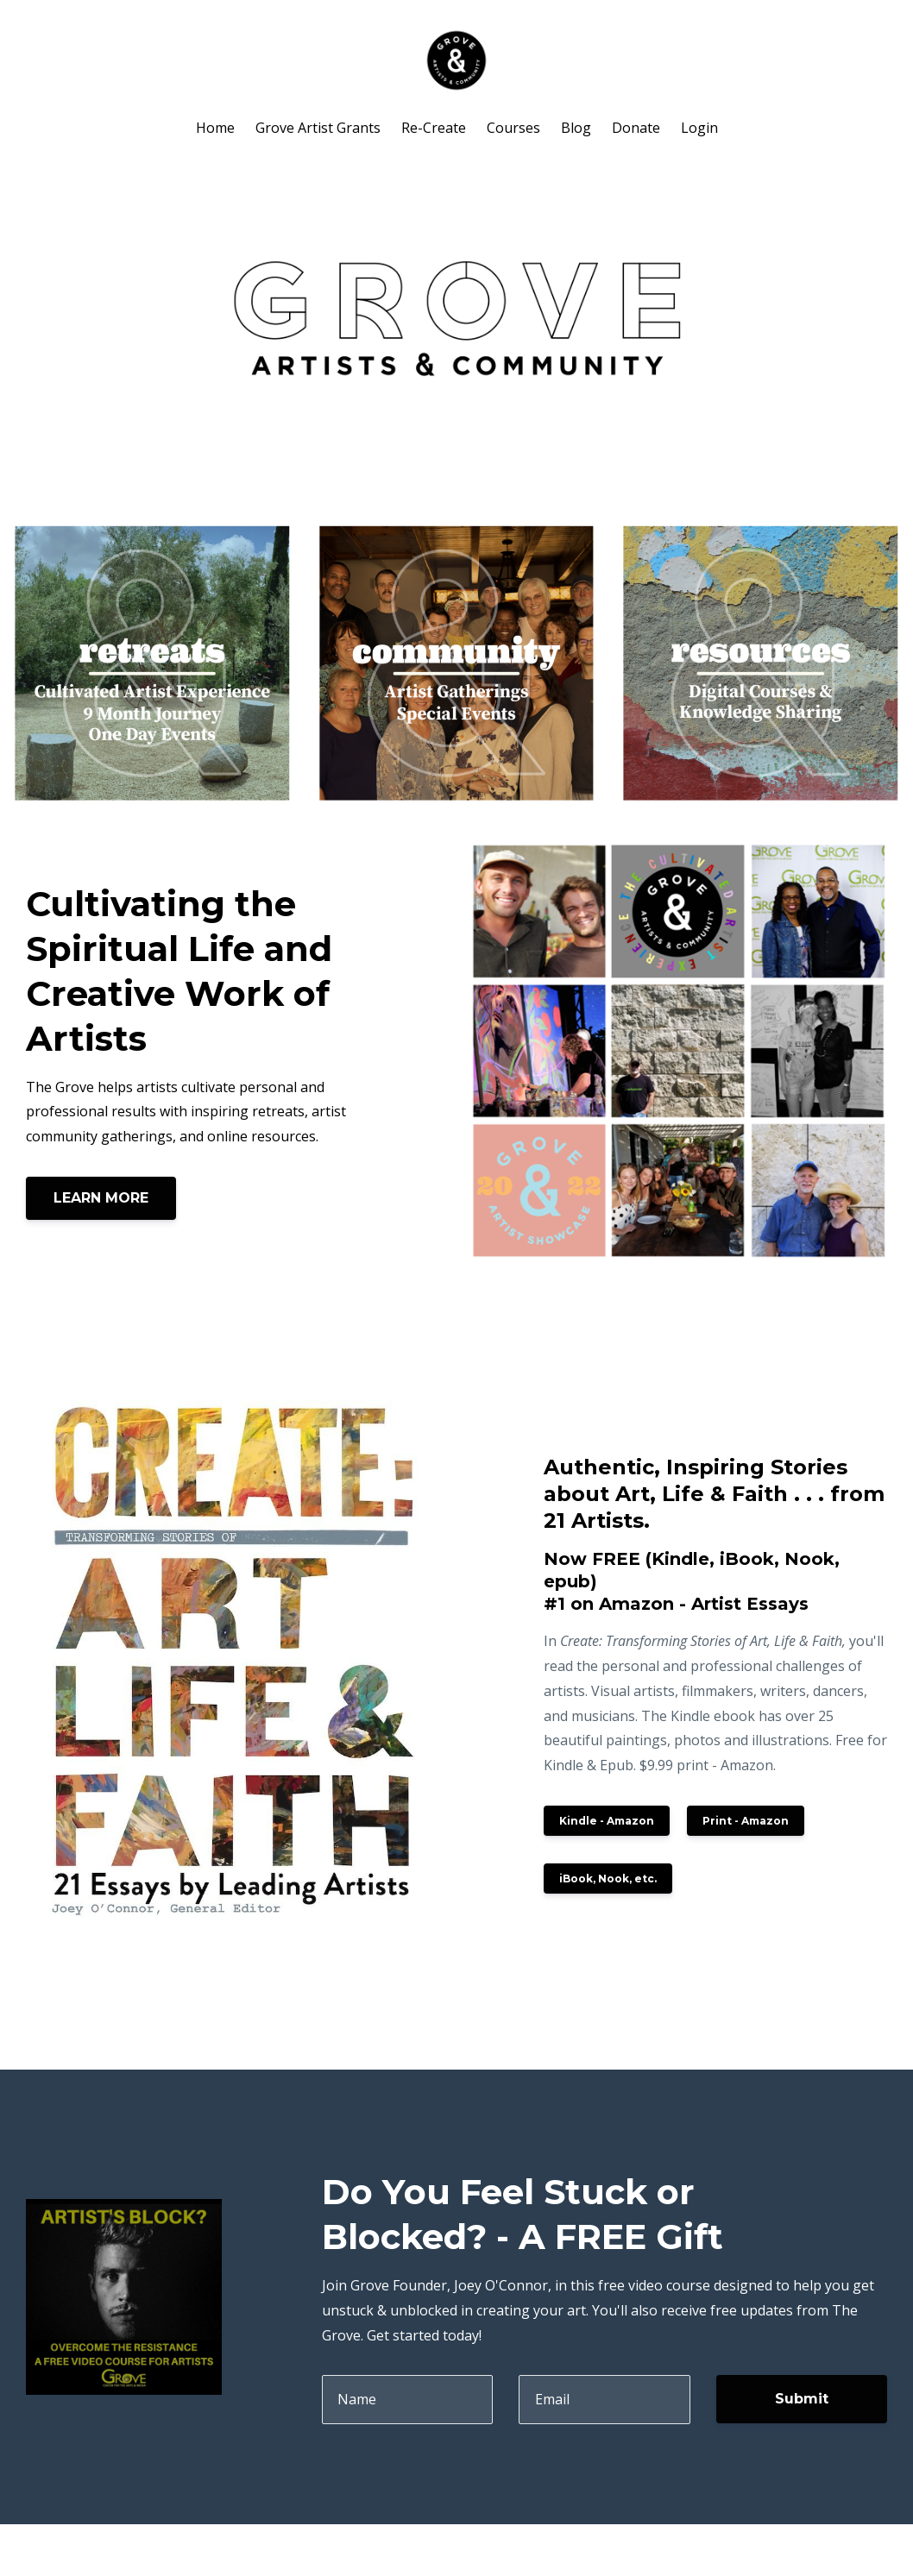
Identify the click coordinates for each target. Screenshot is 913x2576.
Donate (636, 128)
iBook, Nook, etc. (608, 1878)
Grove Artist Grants (318, 128)
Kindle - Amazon (606, 1820)
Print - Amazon (745, 1820)
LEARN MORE (101, 1198)
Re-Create (433, 128)
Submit (801, 2399)
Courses (513, 128)
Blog (576, 128)
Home (215, 128)
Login (699, 128)
